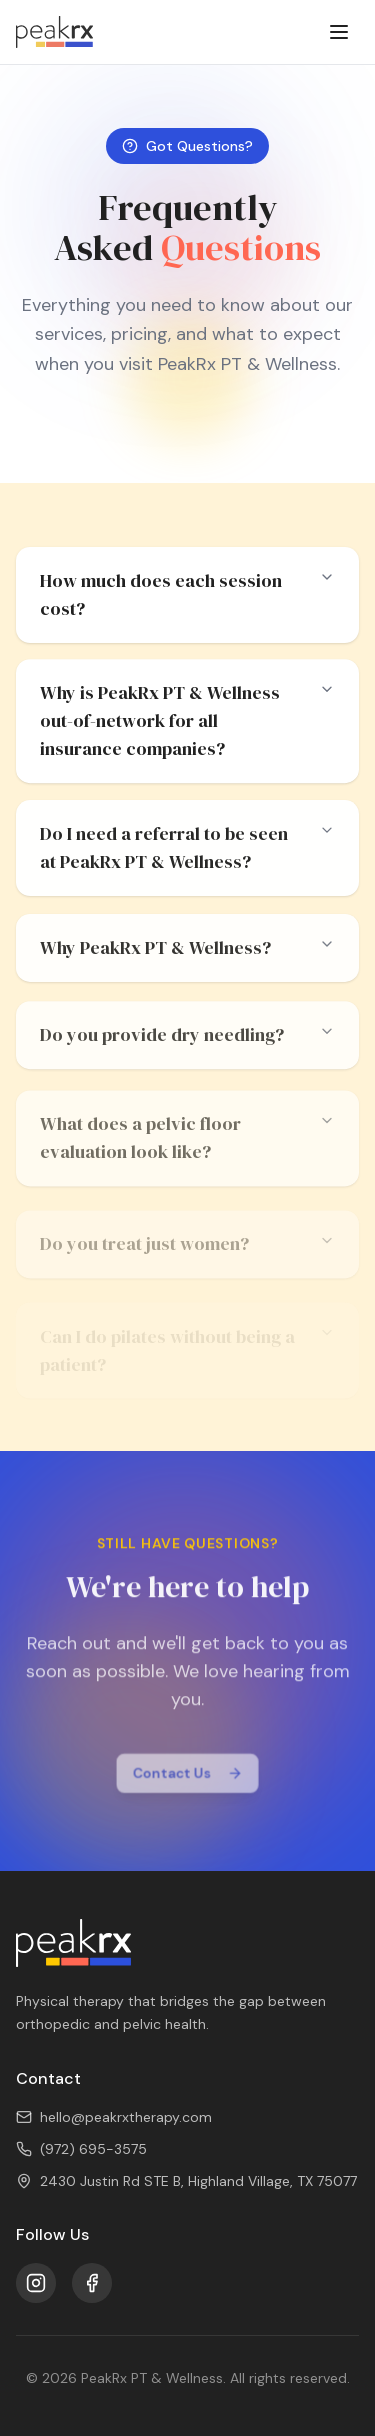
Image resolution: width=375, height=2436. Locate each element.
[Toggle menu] (339, 32)
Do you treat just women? (187, 1252)
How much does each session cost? (187, 594)
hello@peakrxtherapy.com (114, 2117)
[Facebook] (92, 2283)
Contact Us (187, 1776)
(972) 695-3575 (81, 2149)
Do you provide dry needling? (187, 1040)
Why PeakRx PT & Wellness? (187, 951)
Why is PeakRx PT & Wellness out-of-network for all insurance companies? (187, 721)
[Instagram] (36, 2283)
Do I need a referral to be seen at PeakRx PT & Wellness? (187, 849)
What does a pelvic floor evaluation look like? (187, 1147)
